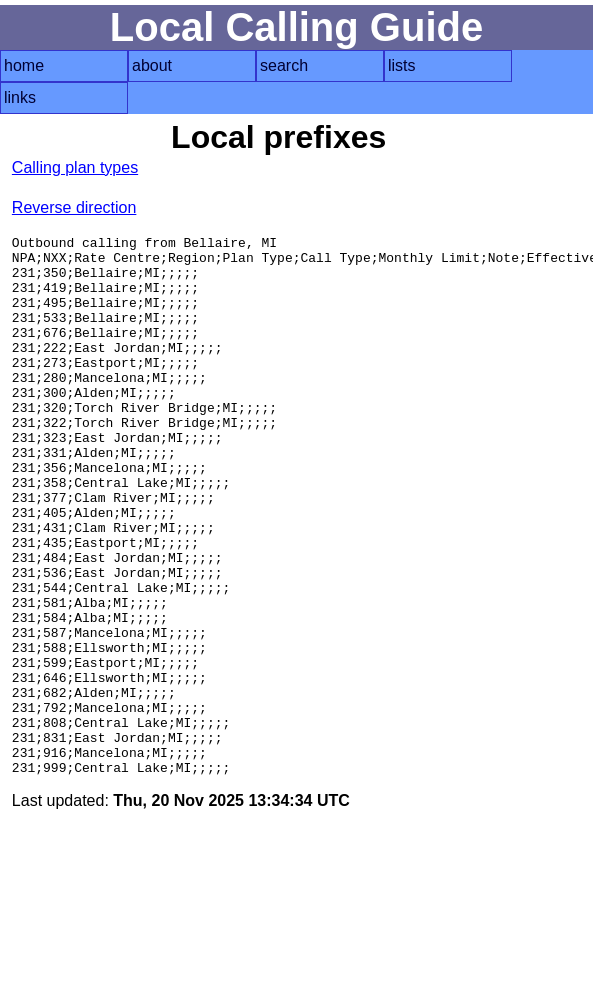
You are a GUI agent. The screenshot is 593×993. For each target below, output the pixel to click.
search (284, 65)
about (152, 65)
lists (402, 65)
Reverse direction (74, 207)
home (24, 65)
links (20, 97)
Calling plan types (75, 167)
